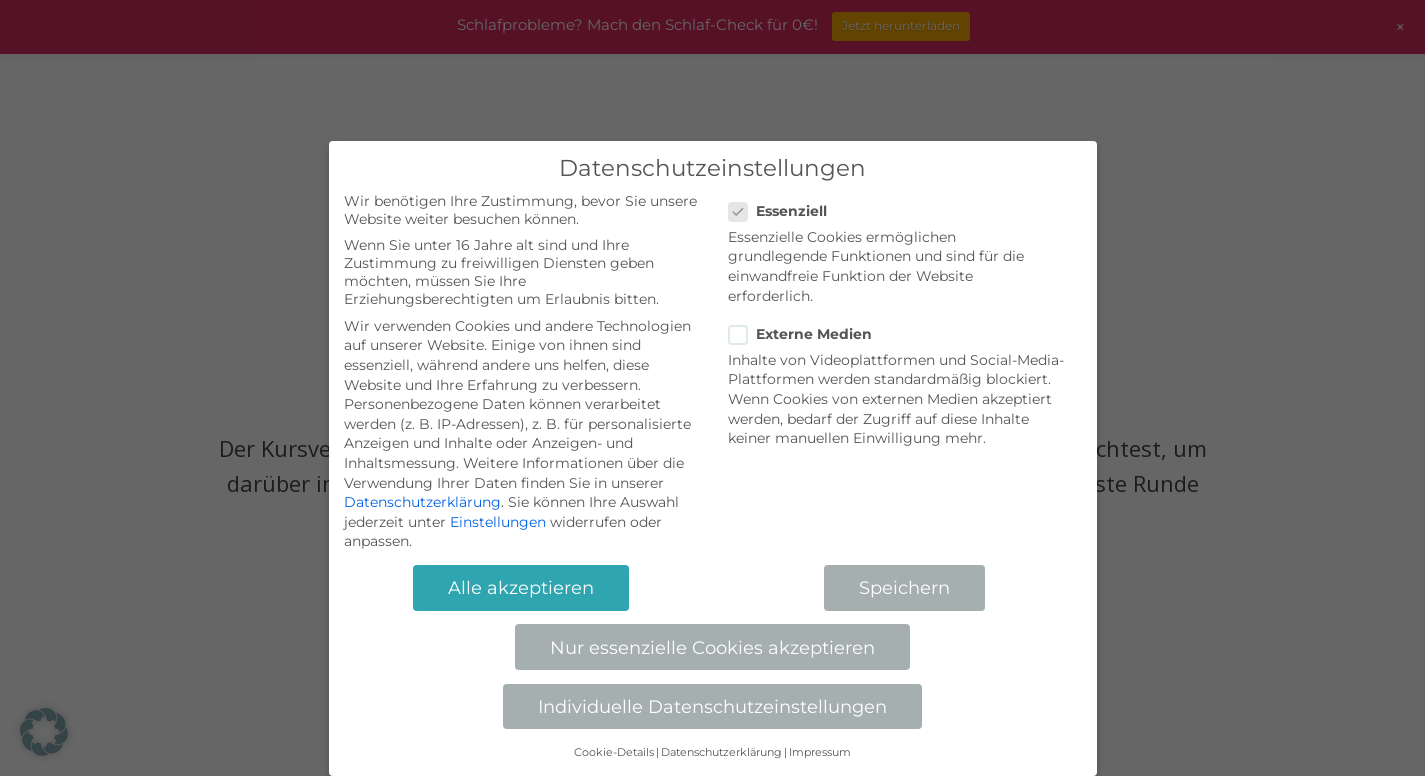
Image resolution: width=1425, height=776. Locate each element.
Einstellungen (498, 522)
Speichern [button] (904, 587)
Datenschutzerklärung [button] (721, 752)
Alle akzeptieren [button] (521, 587)
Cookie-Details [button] (614, 752)
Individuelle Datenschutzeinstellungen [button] (712, 706)
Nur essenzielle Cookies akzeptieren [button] (712, 647)
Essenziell (786, 211)
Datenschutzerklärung (422, 502)
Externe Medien (808, 334)
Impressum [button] (820, 752)
